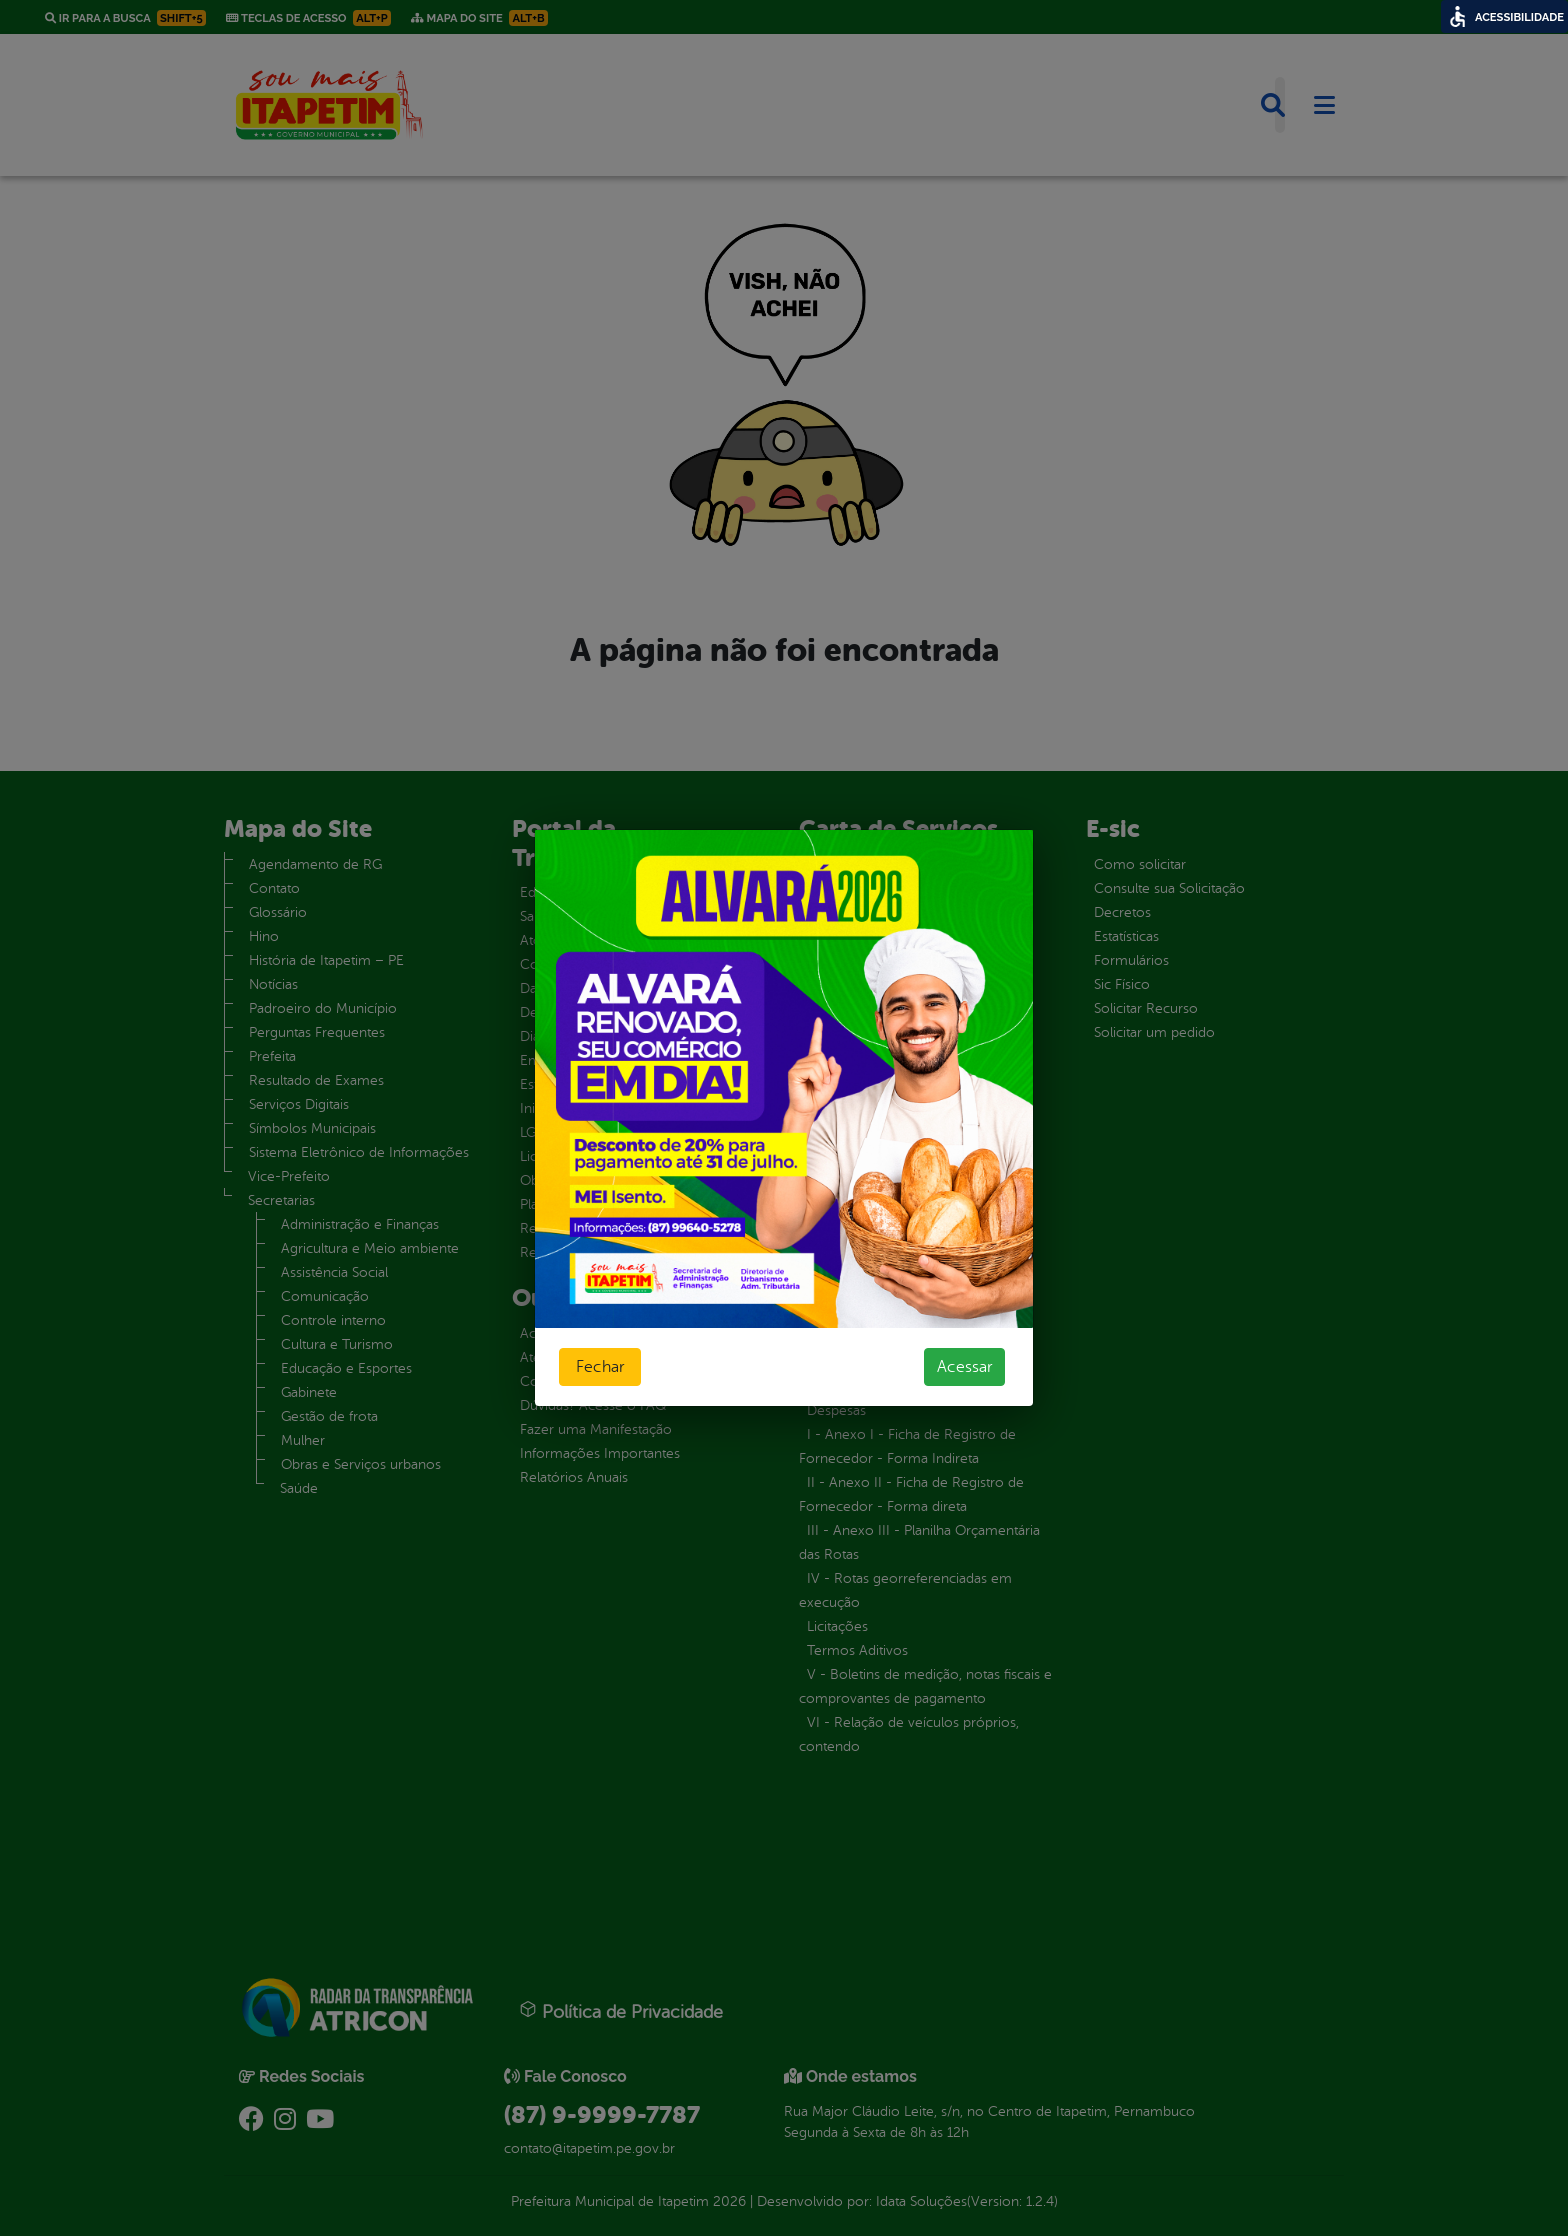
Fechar (600, 1367)
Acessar (964, 1367)
